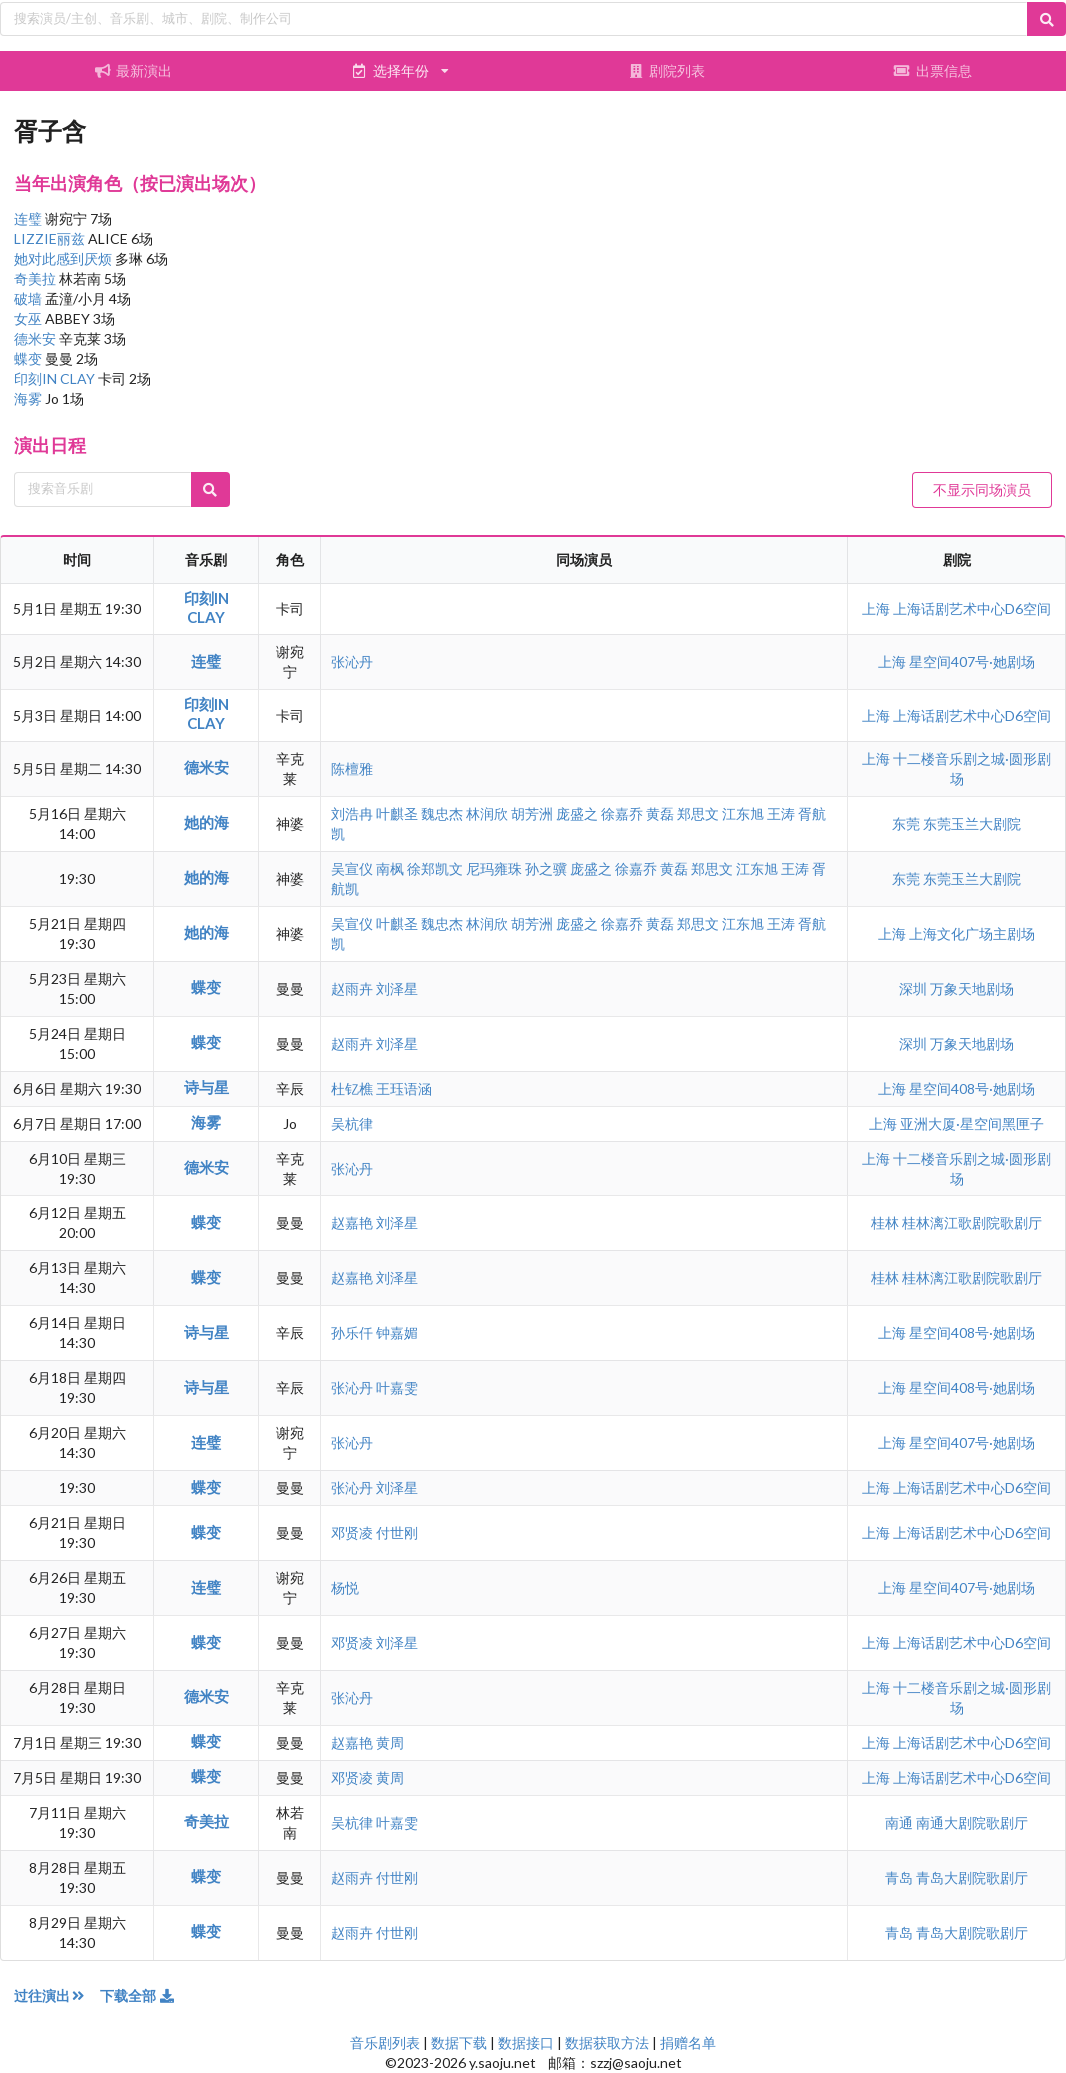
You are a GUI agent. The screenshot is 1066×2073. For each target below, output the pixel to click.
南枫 (390, 868)
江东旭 (743, 813)
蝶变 (29, 358)
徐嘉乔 (622, 813)
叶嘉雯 (397, 1387)
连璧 (29, 218)
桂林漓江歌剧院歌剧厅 (972, 1222)
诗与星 (206, 1087)
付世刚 (397, 1532)
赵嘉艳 (352, 1222)
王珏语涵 (404, 1088)
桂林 (886, 1222)
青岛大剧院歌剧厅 (972, 1877)
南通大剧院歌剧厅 (972, 1822)
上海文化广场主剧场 (972, 933)
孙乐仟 (352, 1332)
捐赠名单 (688, 2042)
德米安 (36, 338)
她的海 (206, 822)
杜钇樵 (352, 1088)
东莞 (907, 823)
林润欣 (487, 813)
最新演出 (133, 70)
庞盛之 (577, 813)
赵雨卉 (352, 988)
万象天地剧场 (972, 988)
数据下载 (459, 2042)
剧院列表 (666, 70)
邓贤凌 (352, 1532)
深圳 (914, 988)
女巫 (29, 318)
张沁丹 (352, 661)
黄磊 (660, 813)
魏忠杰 (442, 813)
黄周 (390, 1742)
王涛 (781, 813)
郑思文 (698, 813)
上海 (877, 608)
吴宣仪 (352, 868)
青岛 (900, 1877)
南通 (900, 1822)
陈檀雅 (352, 768)
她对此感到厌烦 (64, 258)
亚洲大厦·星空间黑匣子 (972, 1123)
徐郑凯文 (435, 868)
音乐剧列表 (385, 2042)
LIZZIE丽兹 (51, 238)
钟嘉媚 (397, 1332)
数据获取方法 (607, 2042)
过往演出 (57, 1995)
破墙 (29, 298)
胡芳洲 (532, 813)
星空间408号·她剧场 (972, 1088)
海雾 (29, 398)
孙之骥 (546, 868)
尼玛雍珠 (494, 868)
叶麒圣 (397, 813)
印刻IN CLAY (56, 378)
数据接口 (526, 2042)
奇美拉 (36, 278)
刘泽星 (397, 988)
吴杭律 (352, 1123)
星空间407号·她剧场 (972, 661)
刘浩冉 (352, 813)
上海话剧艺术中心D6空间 (972, 608)
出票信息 (933, 70)
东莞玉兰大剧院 (972, 823)
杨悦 (345, 1587)
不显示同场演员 (982, 489)
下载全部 (138, 1995)
